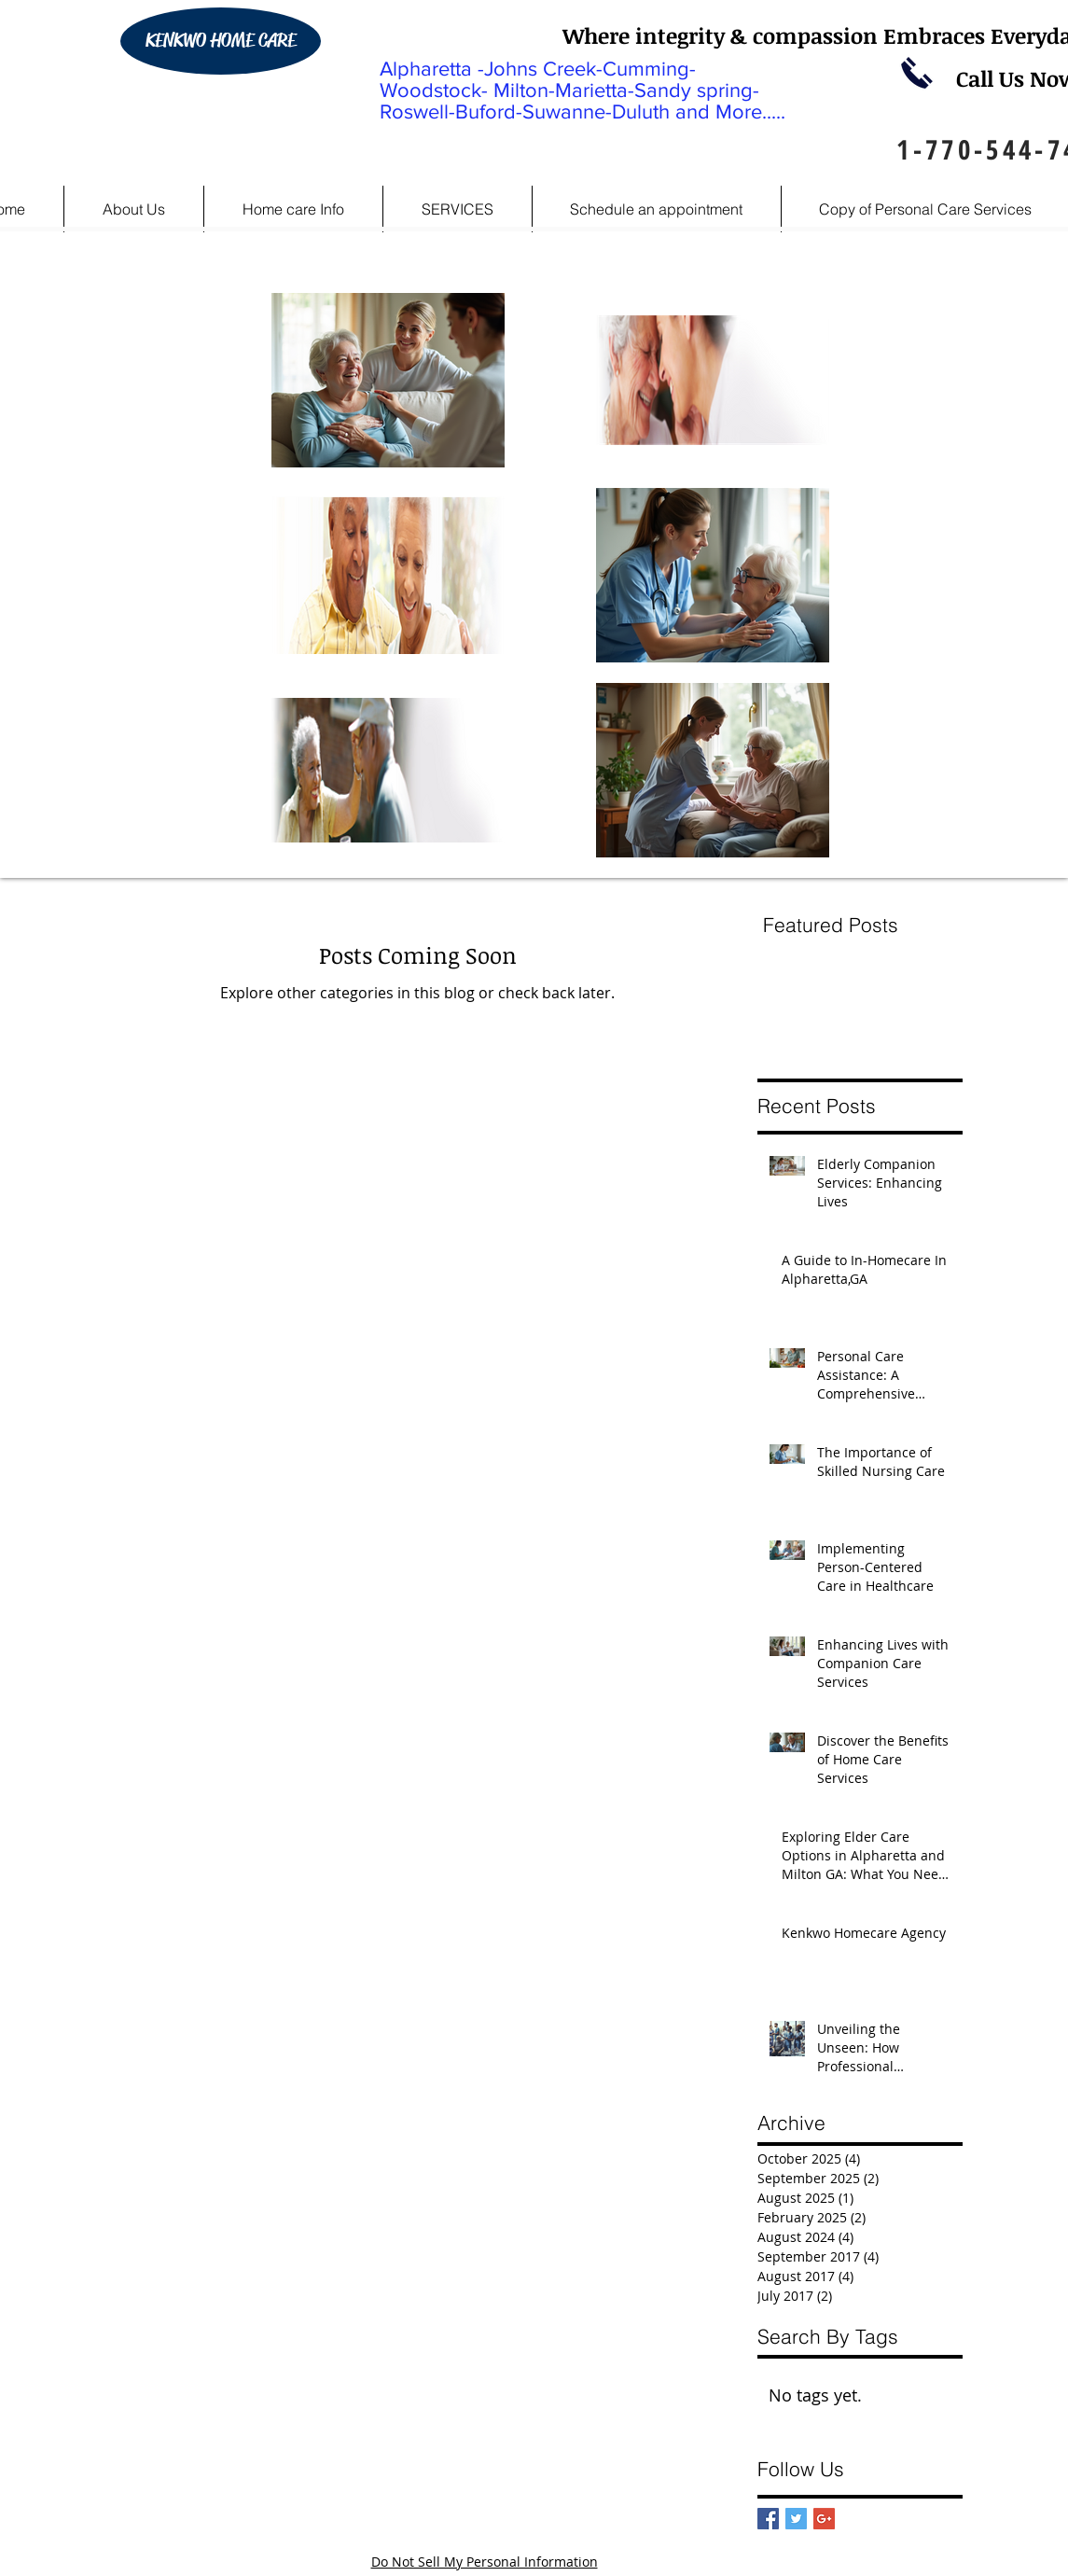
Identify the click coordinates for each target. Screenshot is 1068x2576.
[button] (293, 209)
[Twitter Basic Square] (796, 2518)
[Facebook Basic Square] (768, 2518)
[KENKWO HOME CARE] (220, 41)
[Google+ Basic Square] (824, 2518)
